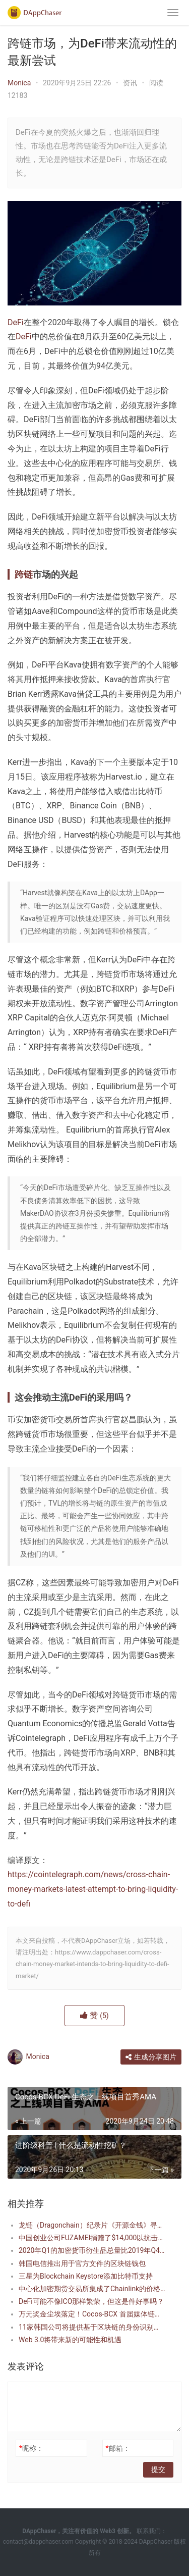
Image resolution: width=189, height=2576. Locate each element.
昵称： (31, 2448)
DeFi (16, 322)
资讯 (130, 83)
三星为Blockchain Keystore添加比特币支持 (86, 2276)
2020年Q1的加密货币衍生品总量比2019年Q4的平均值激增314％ (92, 2250)
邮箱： (117, 2448)
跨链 (24, 574)
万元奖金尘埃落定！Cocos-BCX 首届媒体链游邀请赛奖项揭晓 (92, 2314)
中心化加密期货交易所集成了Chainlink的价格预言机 (92, 2289)
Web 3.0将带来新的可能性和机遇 (70, 2340)
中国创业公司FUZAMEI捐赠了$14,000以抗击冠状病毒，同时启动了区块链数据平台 (92, 2238)
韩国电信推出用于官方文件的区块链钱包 (82, 2263)
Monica (19, 83)
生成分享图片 (150, 2057)
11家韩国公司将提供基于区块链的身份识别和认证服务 (92, 2327)
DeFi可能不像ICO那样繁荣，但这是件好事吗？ (91, 2301)
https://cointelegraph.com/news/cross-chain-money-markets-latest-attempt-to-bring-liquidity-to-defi (93, 1889)
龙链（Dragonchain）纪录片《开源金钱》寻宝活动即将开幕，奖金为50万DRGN (92, 2225)
